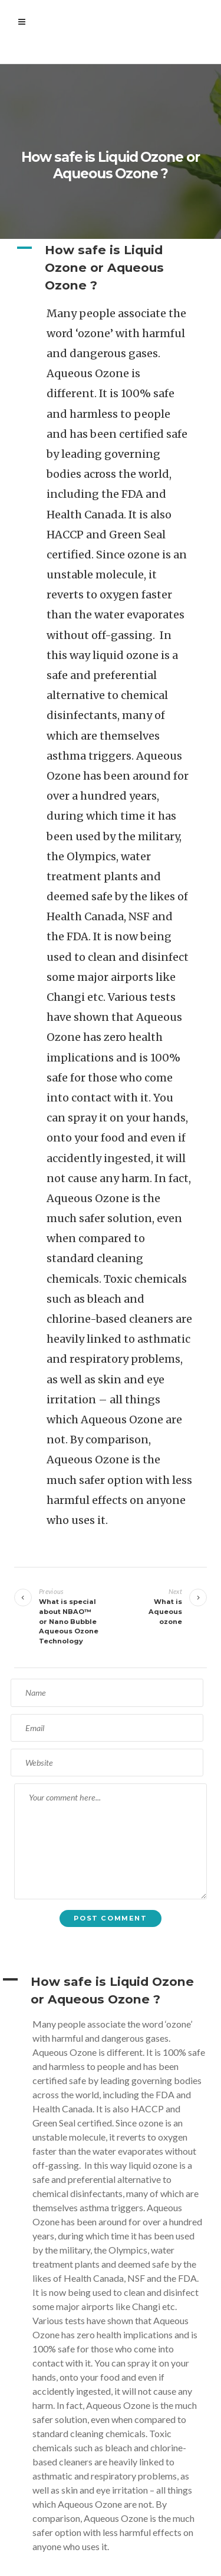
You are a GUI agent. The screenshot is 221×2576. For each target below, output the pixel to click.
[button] (110, 268)
